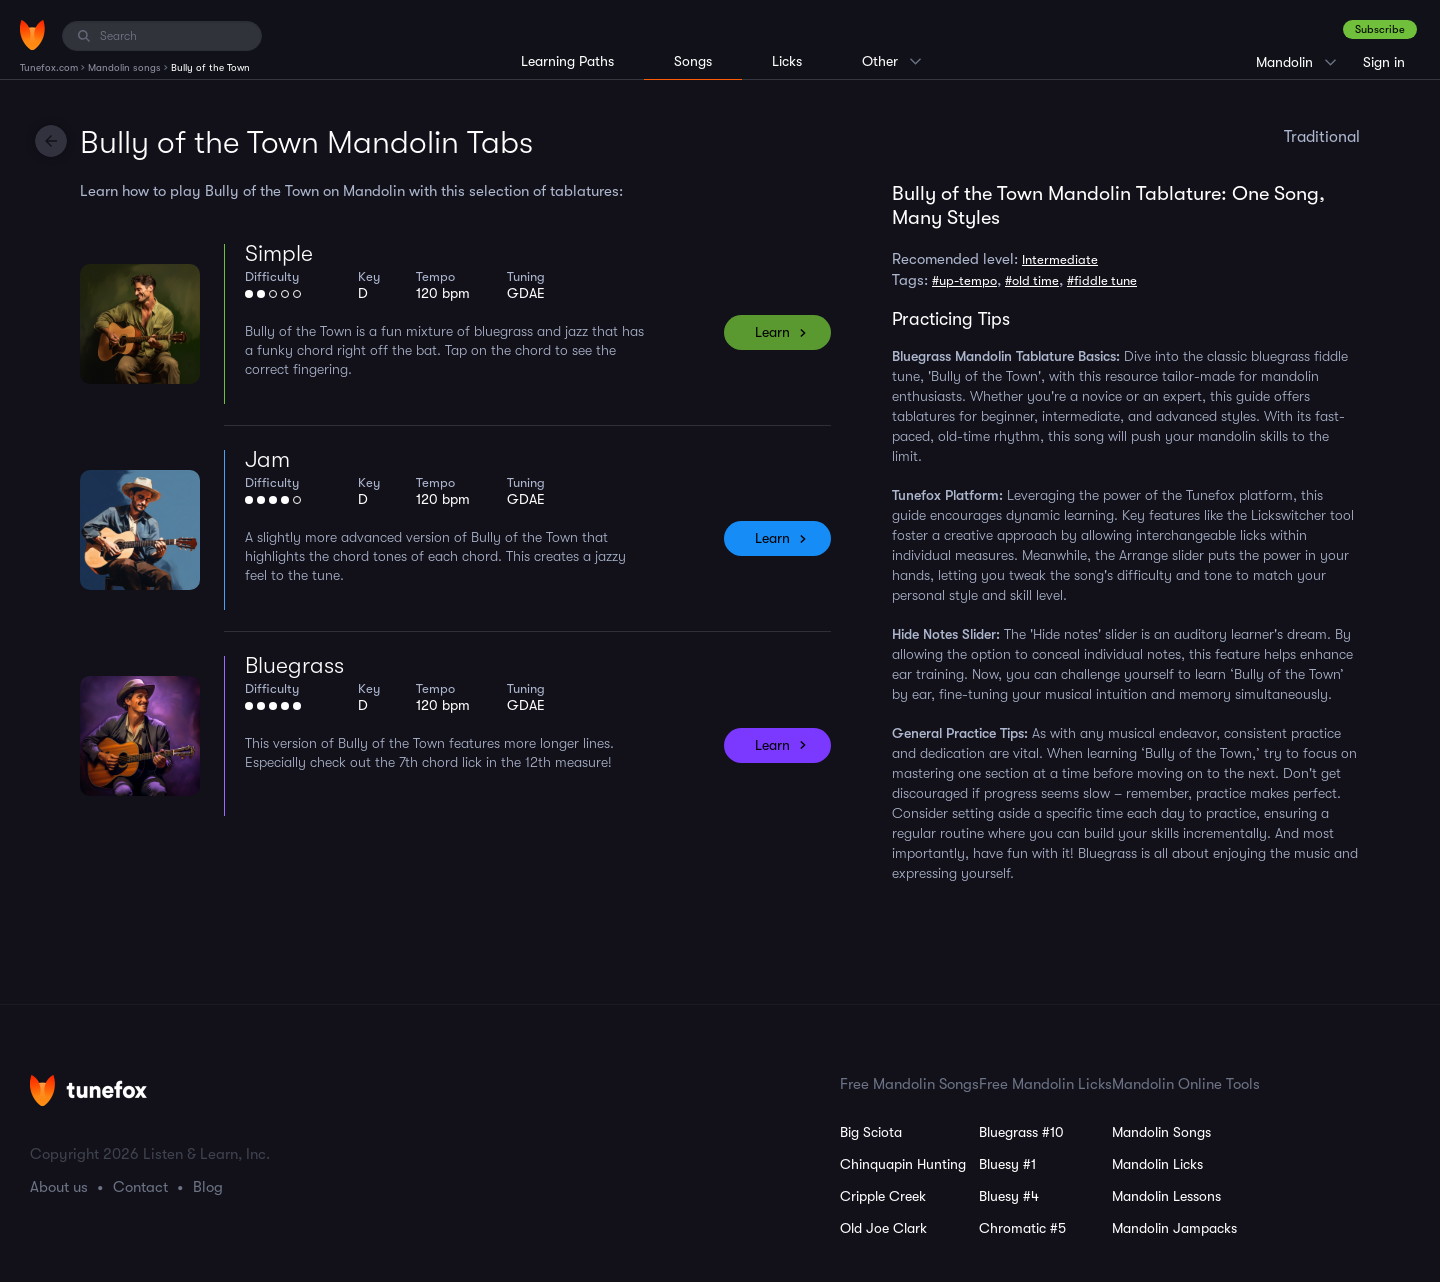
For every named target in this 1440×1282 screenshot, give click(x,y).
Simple (279, 253)
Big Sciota (871, 1132)
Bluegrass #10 (1021, 1132)
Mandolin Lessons (1166, 1196)
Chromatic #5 (1022, 1228)
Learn (772, 332)
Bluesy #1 (1007, 1164)
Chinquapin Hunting (903, 1164)
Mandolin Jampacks (1174, 1228)
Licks (787, 61)
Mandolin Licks (1157, 1164)
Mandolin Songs (1161, 1132)
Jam (267, 459)
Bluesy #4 (1009, 1196)
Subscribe (1380, 29)
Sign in (1384, 62)
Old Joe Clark (883, 1228)
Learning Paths (567, 61)
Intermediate (1060, 259)
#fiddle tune (1102, 280)
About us (59, 1187)
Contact (140, 1187)
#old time (1032, 280)
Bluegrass (294, 665)
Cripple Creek (883, 1196)
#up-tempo (964, 280)
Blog (208, 1187)
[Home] (32, 35)
